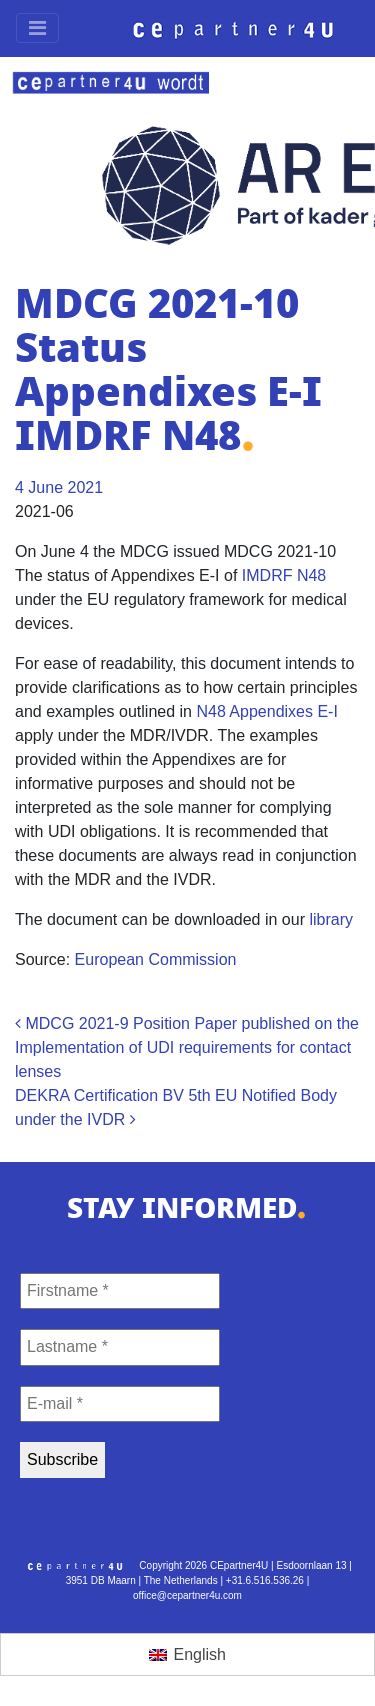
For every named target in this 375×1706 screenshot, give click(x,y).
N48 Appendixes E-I (266, 711)
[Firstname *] (120, 1291)
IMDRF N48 (284, 575)
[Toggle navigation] (37, 28)
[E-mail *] (120, 1404)
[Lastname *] (120, 1347)
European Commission (156, 959)
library (331, 919)
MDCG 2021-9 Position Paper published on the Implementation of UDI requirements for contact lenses (187, 1047)
